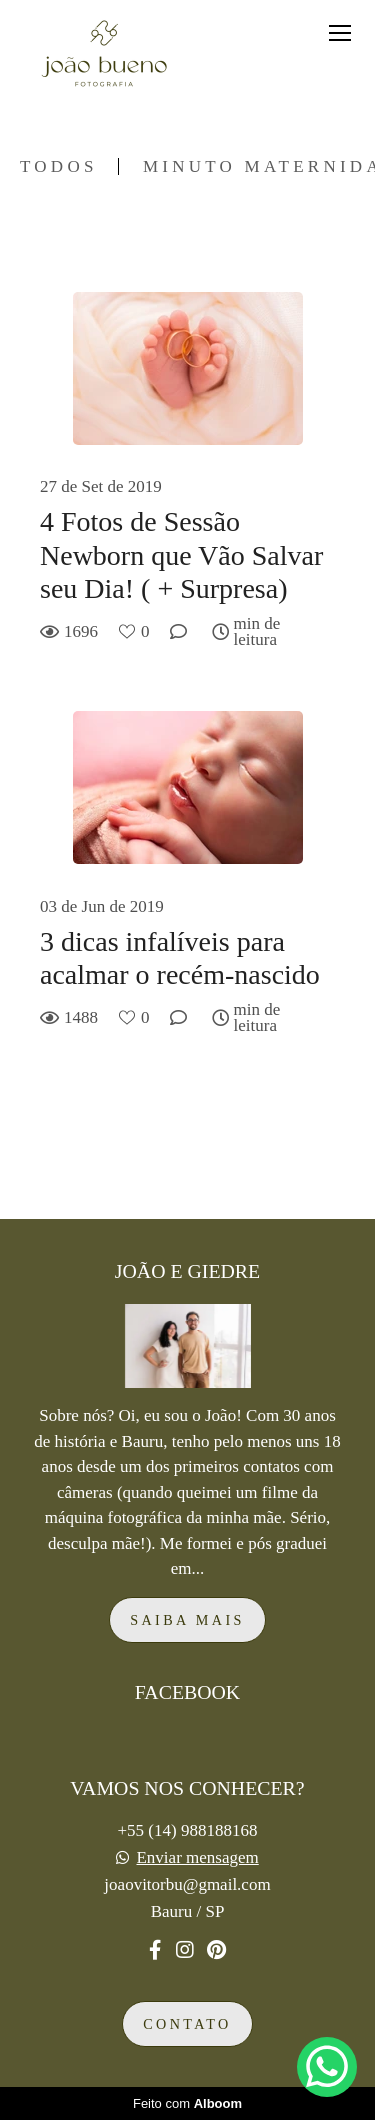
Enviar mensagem (197, 1857)
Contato (187, 2024)
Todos (59, 166)
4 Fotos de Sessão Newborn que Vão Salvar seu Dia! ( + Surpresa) (181, 555)
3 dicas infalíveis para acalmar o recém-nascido (180, 958)
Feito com (187, 2103)
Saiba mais (187, 1620)
